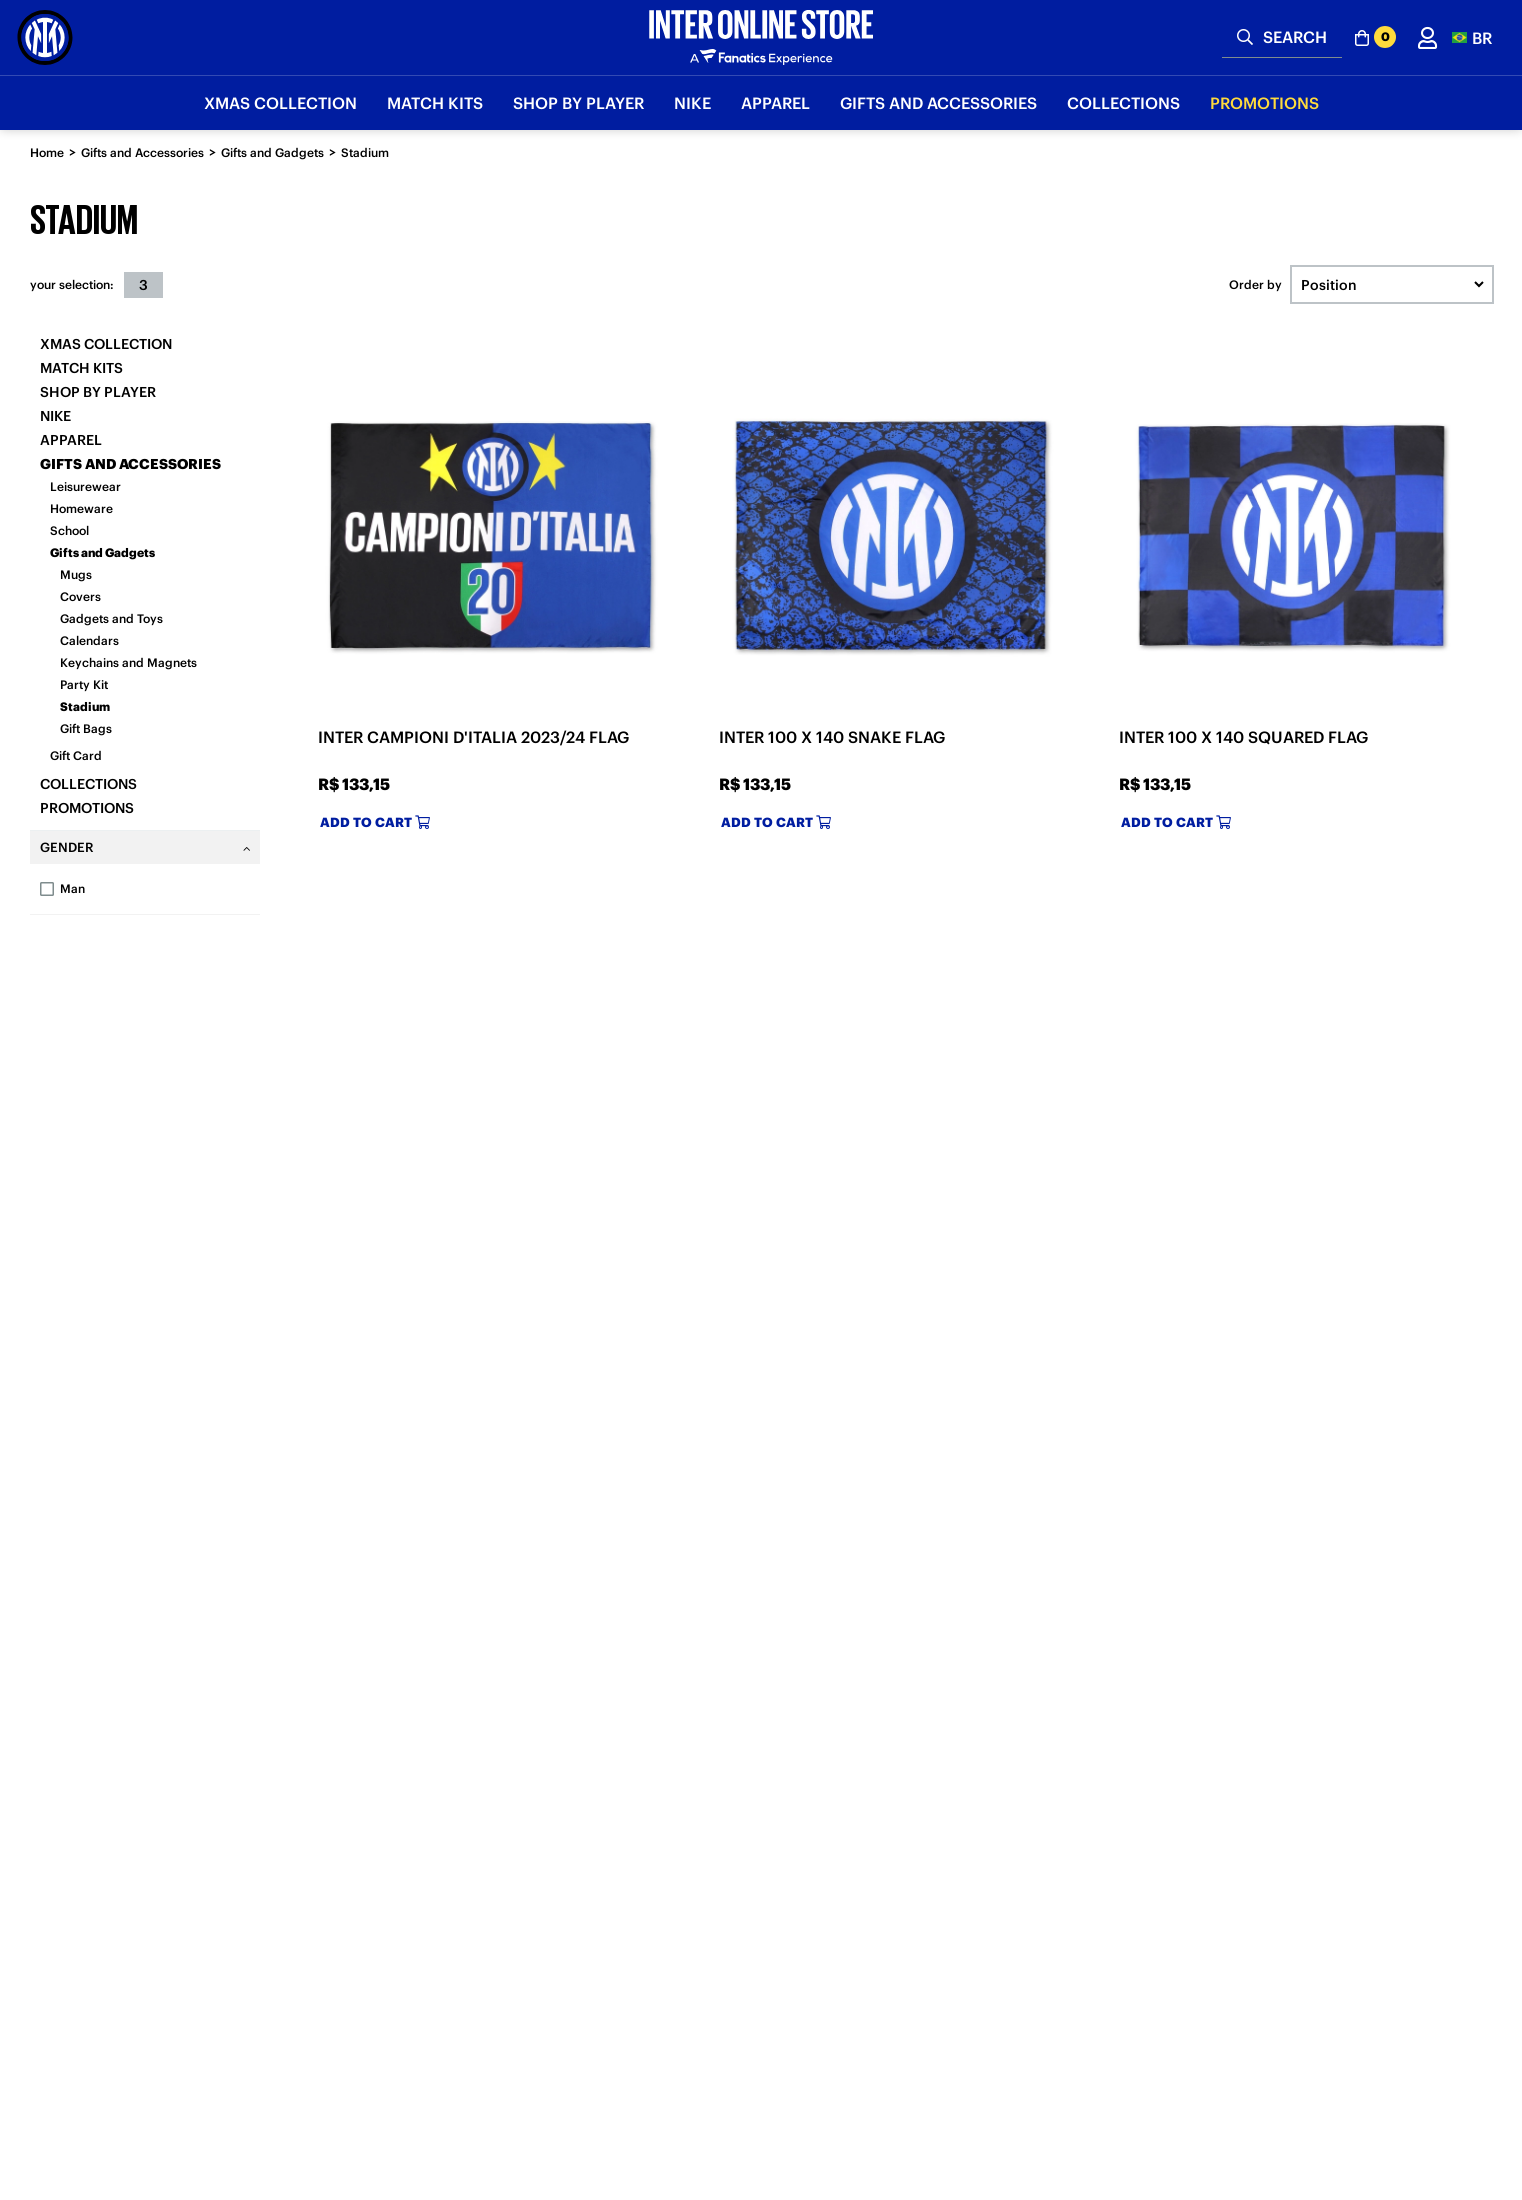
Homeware (81, 508)
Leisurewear (85, 486)
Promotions (87, 808)
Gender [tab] (67, 847)
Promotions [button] (1264, 103)
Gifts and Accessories (142, 152)
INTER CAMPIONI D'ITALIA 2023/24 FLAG (473, 737)
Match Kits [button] (435, 103)
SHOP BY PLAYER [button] (578, 103)
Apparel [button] (775, 103)
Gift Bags (86, 728)
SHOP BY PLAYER (98, 392)
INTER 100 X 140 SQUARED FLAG (1243, 737)
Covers (80, 596)
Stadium (365, 152)
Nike (55, 416)
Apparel (71, 440)
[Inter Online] (45, 37)
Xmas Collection (106, 344)
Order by (1255, 285)
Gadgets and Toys (111, 618)
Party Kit (84, 684)
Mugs (76, 574)
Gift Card (76, 755)
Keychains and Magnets (128, 662)
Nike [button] (692, 103)
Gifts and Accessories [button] (938, 103)
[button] (1472, 37)
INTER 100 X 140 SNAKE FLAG (832, 737)
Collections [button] (1123, 103)
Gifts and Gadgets (272, 152)
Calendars (89, 640)
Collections (88, 784)
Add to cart (375, 822)
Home (47, 152)
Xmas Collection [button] (280, 103)
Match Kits (81, 368)
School (69, 530)
